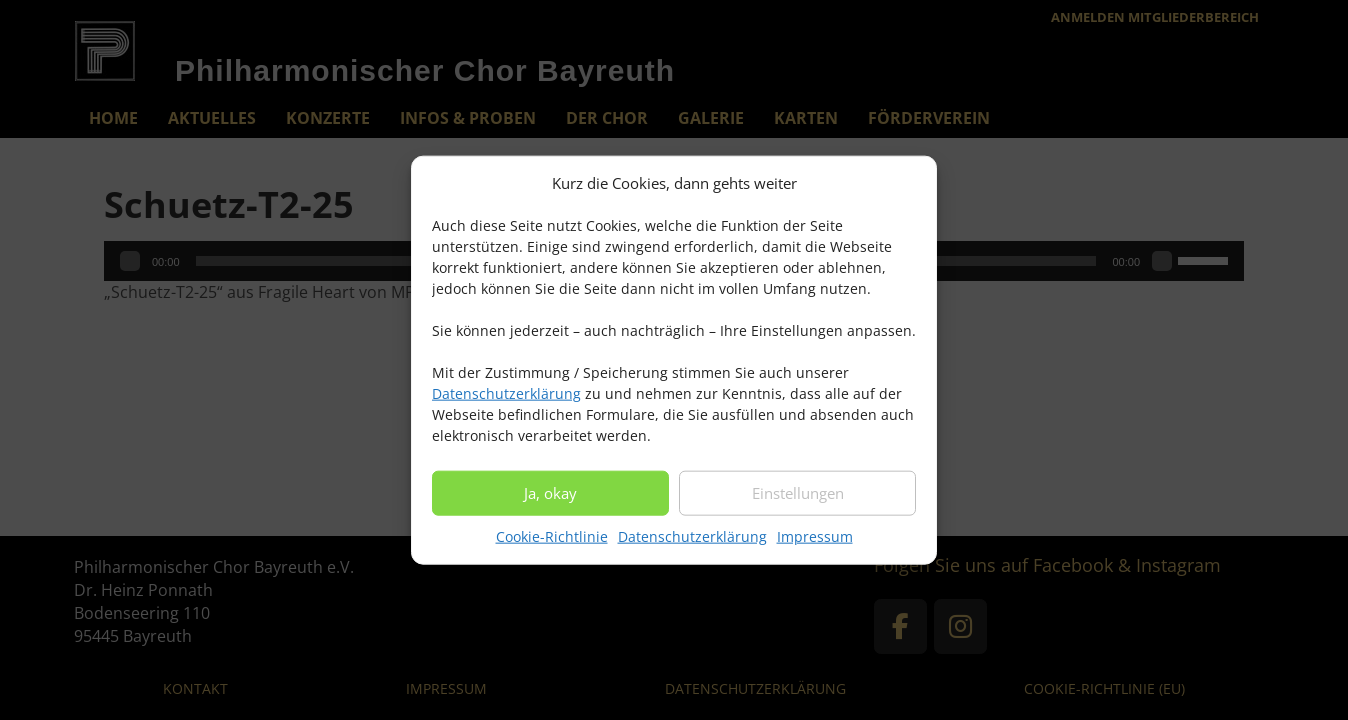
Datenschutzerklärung (506, 402)
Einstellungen (798, 502)
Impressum (815, 545)
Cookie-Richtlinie (552, 545)
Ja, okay (550, 502)
